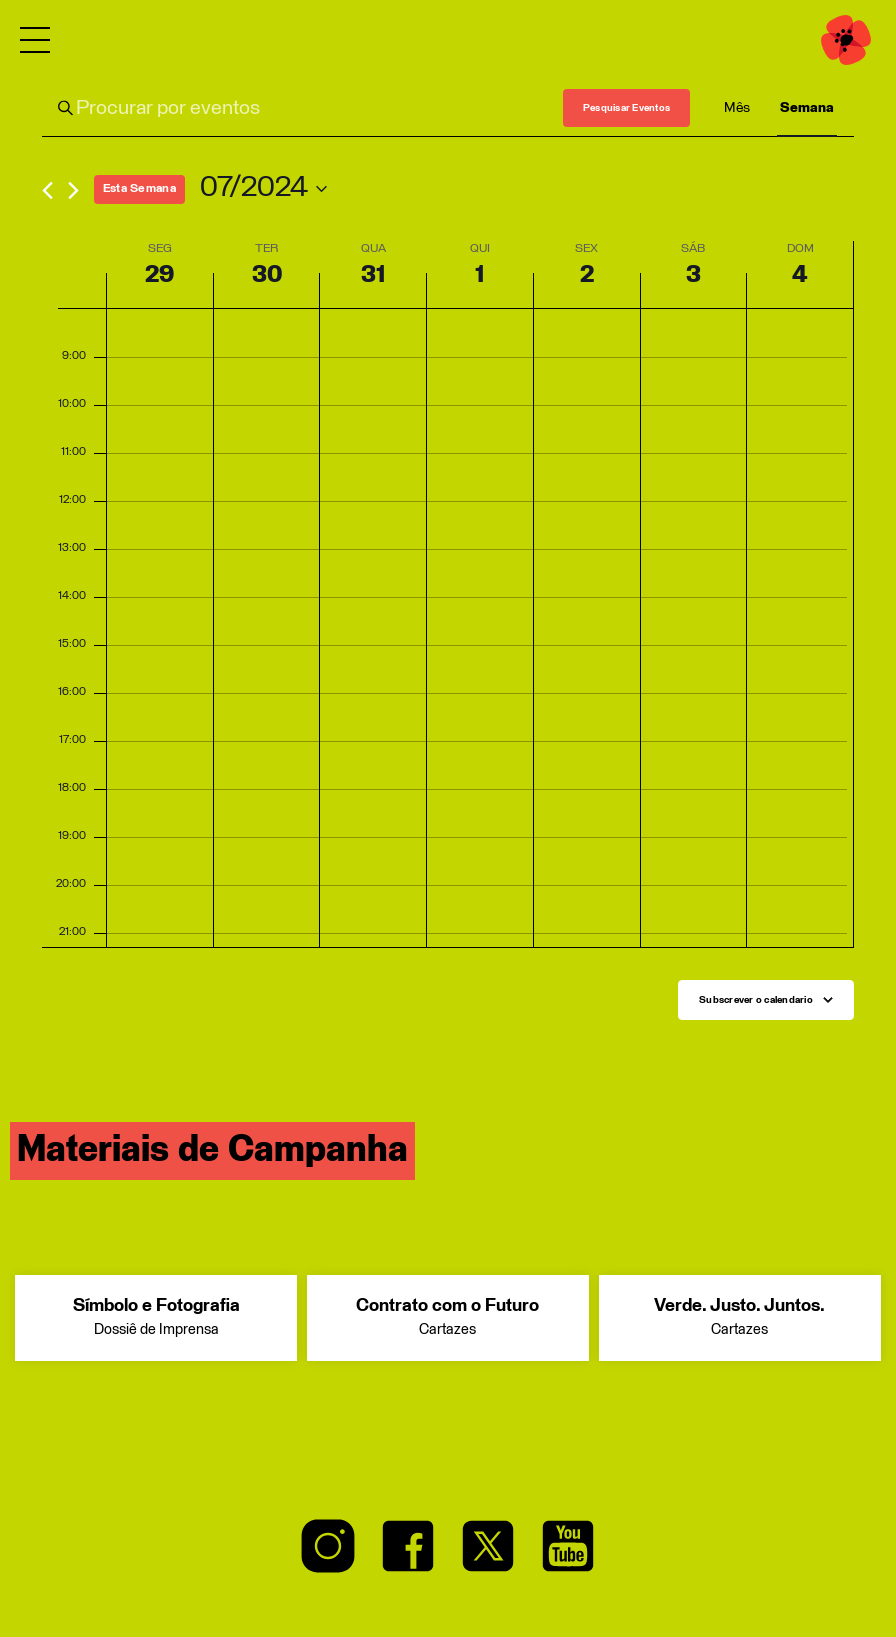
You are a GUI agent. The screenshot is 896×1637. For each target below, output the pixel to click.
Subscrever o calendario (756, 1000)
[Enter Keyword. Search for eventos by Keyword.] (302, 108)
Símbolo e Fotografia (156, 1318)
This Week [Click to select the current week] (139, 189)
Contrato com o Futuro (448, 1318)
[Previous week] (47, 190)
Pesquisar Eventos (626, 108)
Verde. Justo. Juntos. (740, 1318)
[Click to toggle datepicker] (263, 189)
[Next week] (73, 190)
